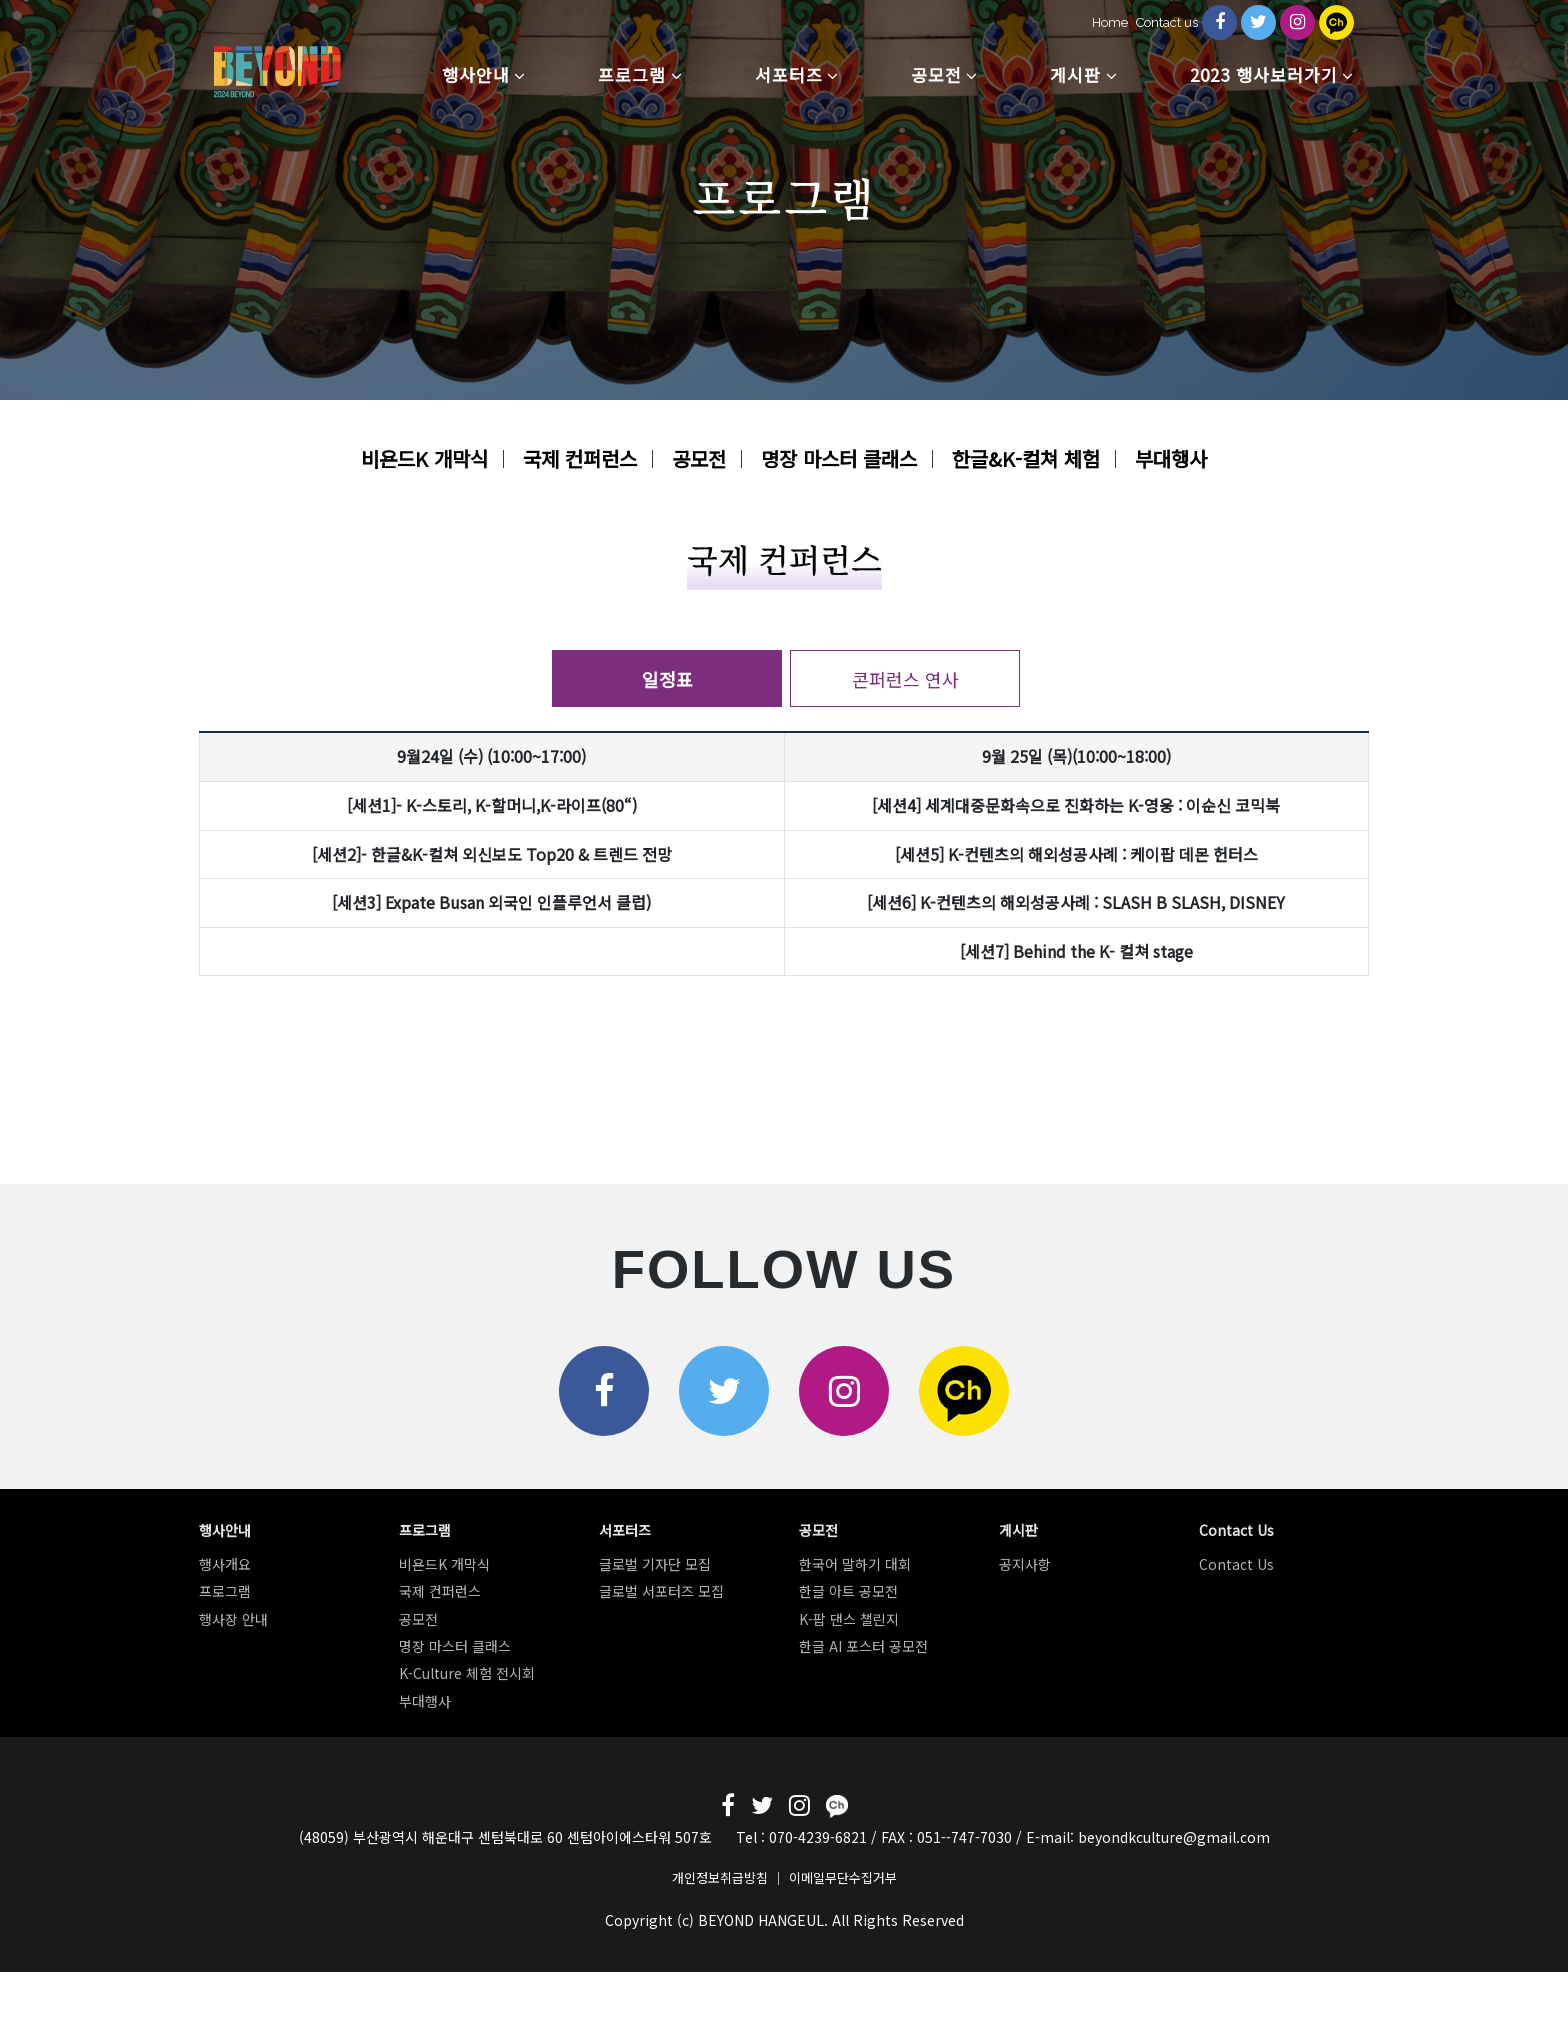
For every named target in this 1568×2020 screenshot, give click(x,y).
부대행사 (1171, 459)
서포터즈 (789, 74)
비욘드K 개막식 (424, 459)
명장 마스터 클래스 (839, 459)
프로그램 (632, 74)
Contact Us (1236, 1564)
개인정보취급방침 (720, 1877)
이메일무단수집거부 (843, 1877)
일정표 (667, 679)
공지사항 (1025, 1564)
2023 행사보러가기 (1264, 74)
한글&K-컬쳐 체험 (1026, 459)
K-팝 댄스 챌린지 (849, 1619)
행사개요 (225, 1564)
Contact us (1167, 22)
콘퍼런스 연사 (905, 679)
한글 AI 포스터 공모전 (863, 1646)
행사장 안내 (233, 1619)
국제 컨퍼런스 (580, 459)
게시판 (1075, 74)
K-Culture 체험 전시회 (467, 1673)
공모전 (936, 74)
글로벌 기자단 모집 (655, 1564)
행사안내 (476, 74)
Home (1110, 22)
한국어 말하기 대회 (855, 1564)
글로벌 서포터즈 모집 (661, 1591)
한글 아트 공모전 (848, 1591)
